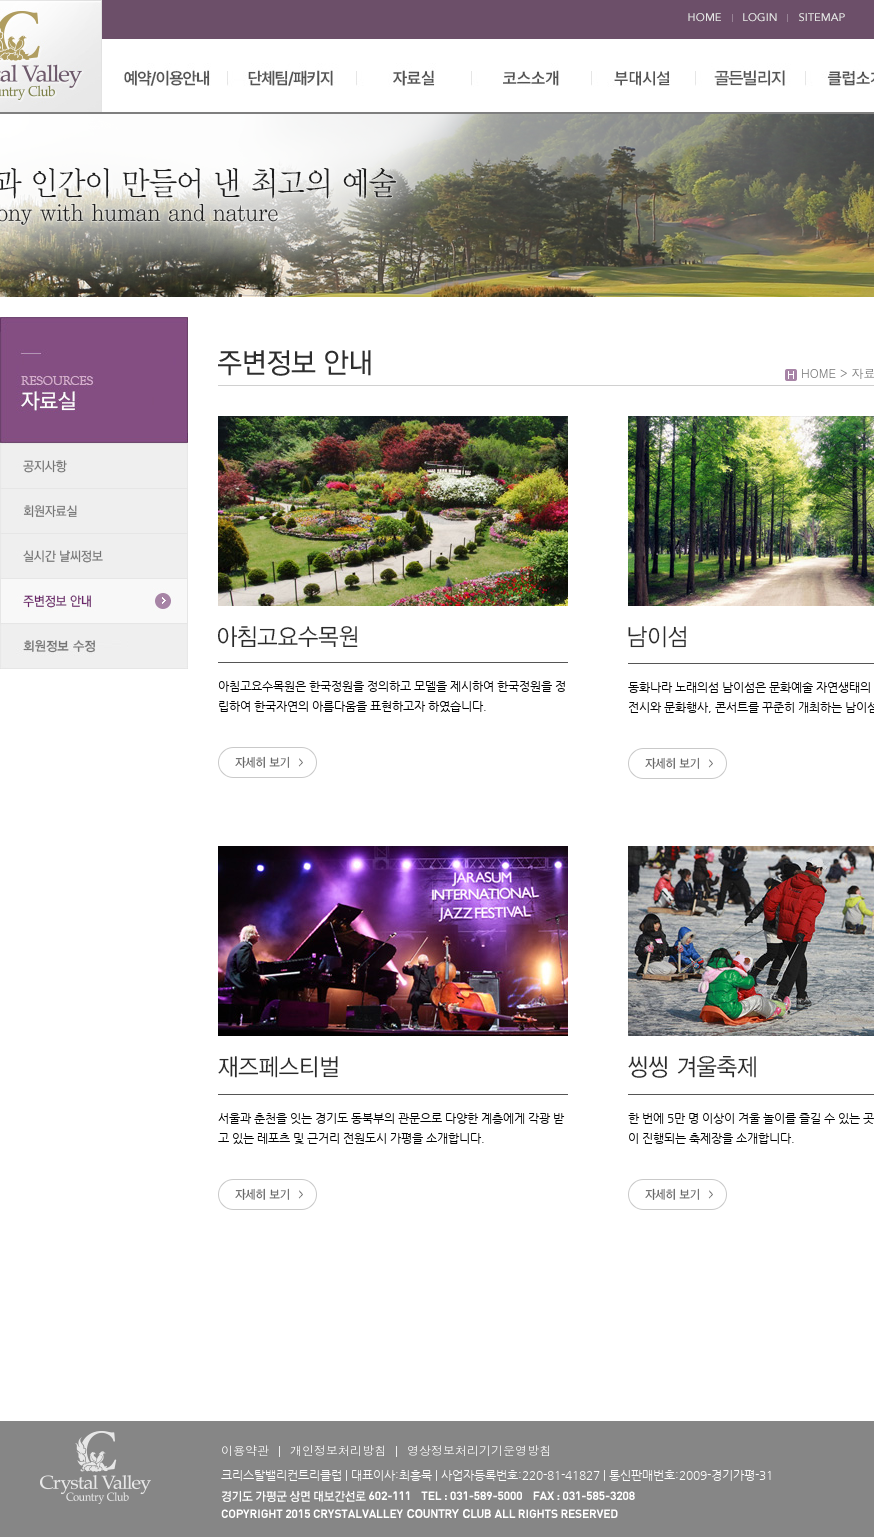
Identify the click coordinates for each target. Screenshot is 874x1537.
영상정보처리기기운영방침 (479, 1449)
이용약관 (245, 1449)
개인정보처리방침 (338, 1449)
